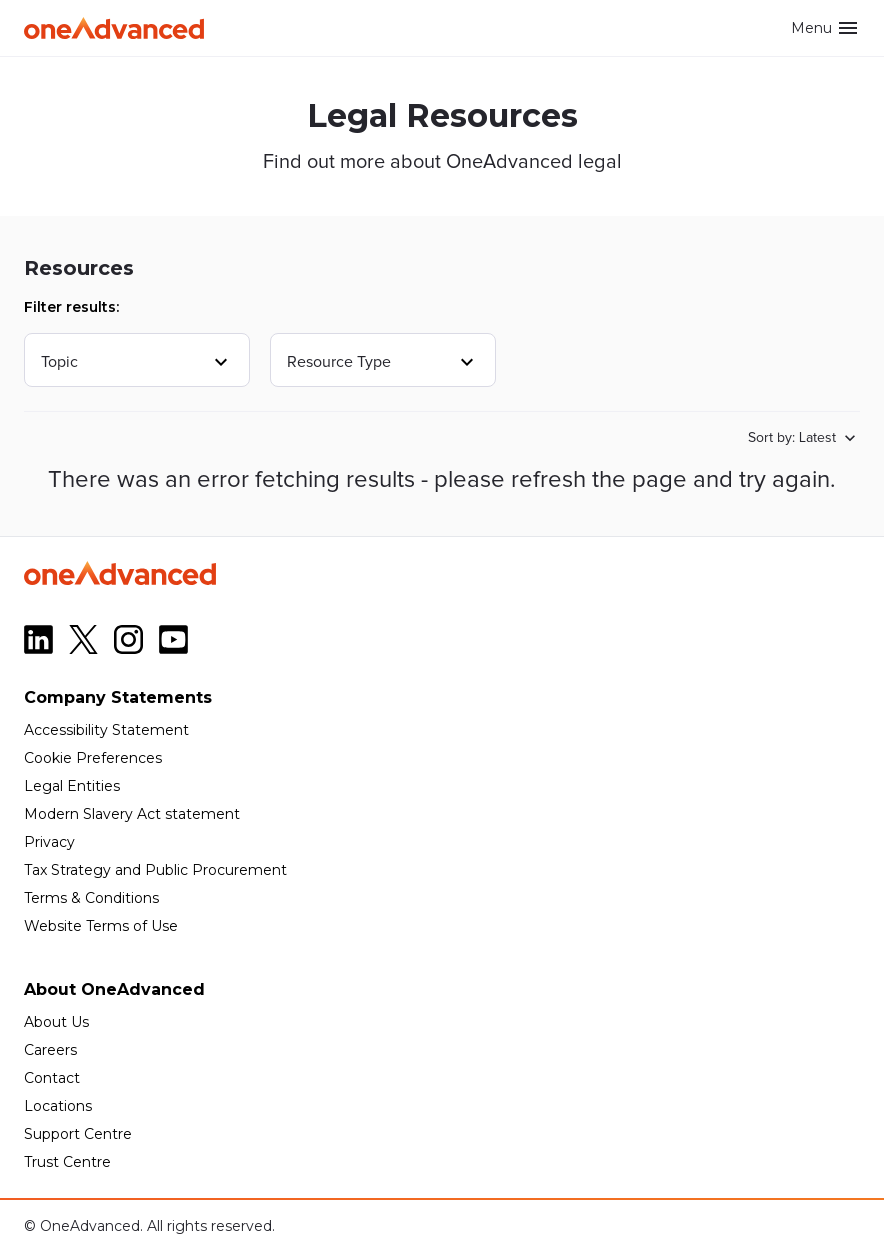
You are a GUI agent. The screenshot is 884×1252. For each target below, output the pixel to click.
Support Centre (78, 1134)
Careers (50, 1050)
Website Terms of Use (101, 926)
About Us (56, 1022)
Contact (52, 1078)
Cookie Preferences (93, 758)
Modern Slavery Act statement (132, 814)
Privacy (49, 842)
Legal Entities (72, 786)
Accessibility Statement (106, 730)
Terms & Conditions (91, 898)
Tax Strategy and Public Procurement (155, 870)
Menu (825, 28)
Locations (58, 1106)
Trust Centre (67, 1162)
